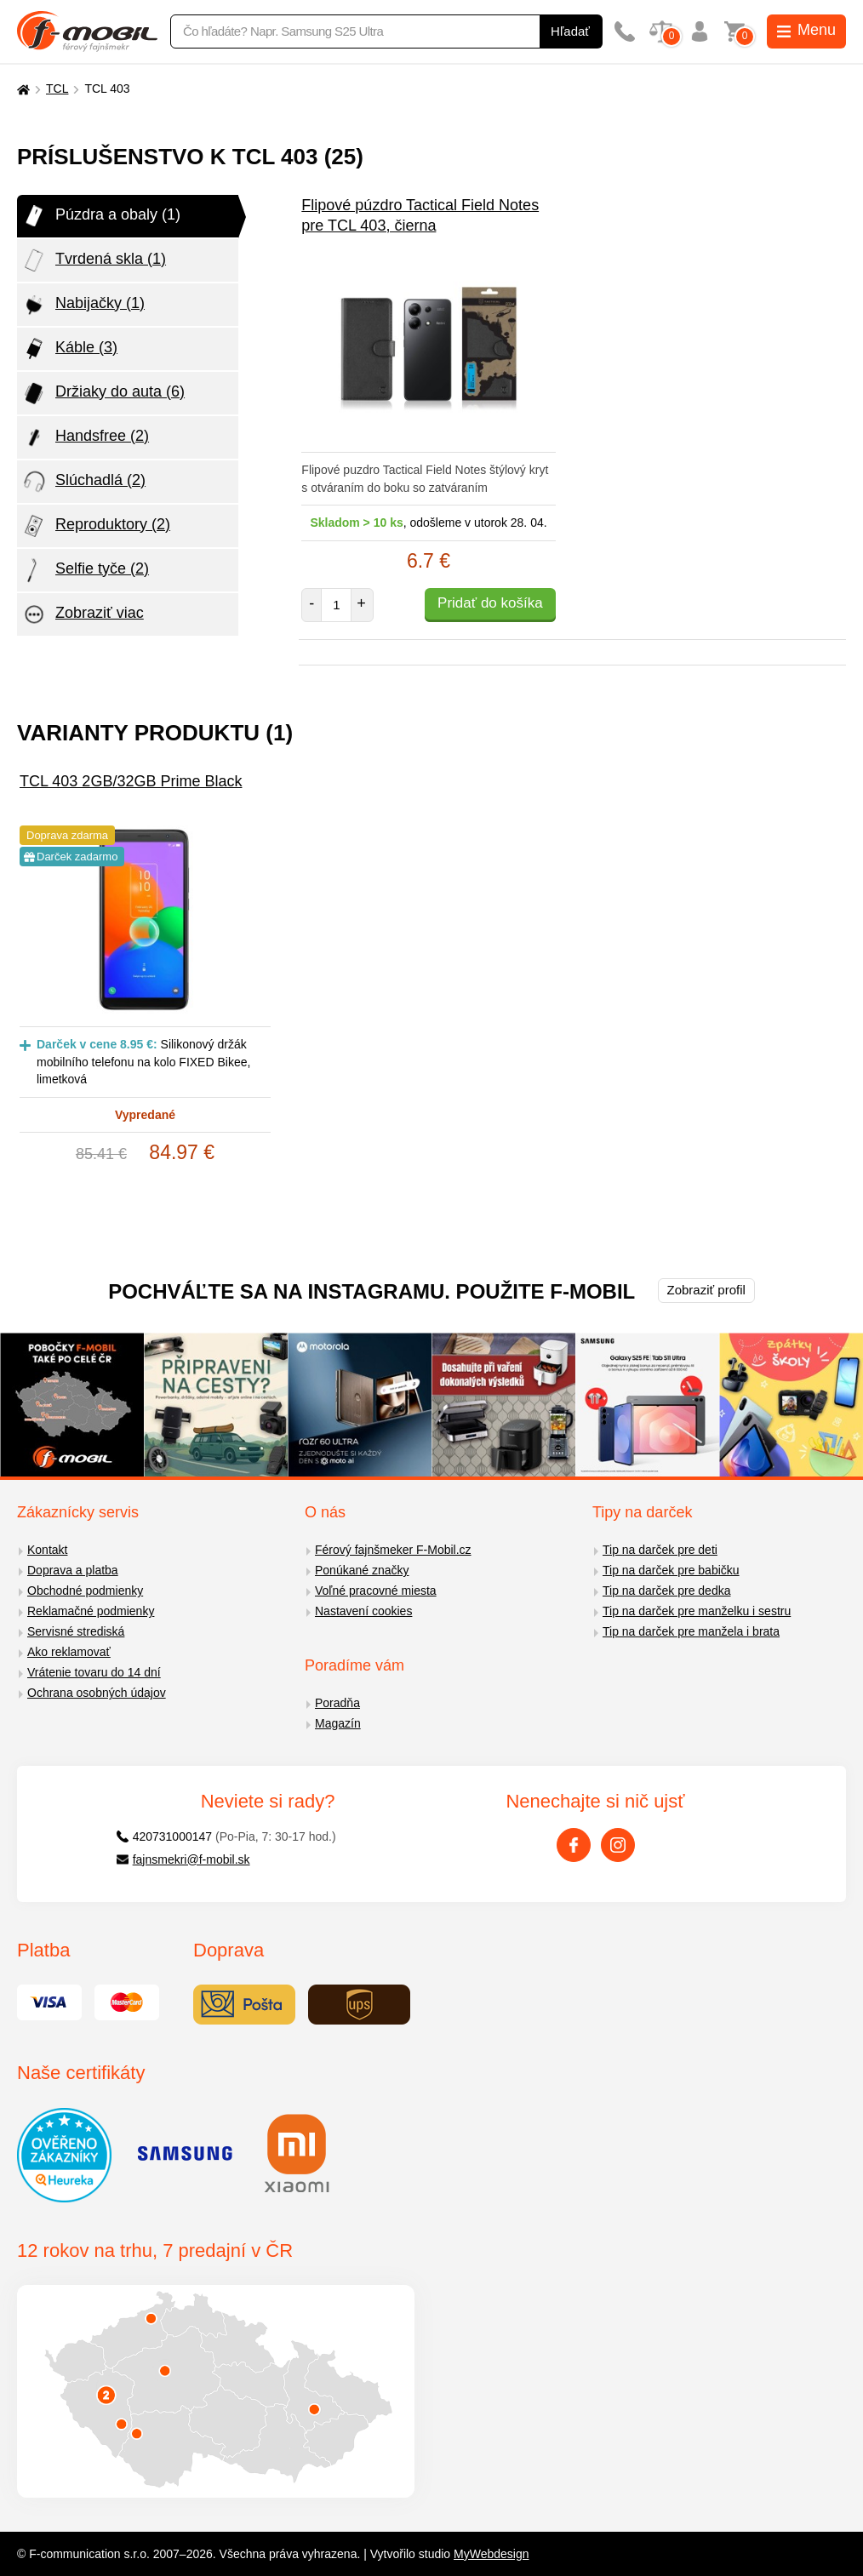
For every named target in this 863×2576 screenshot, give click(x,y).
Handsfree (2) (85, 437)
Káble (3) (69, 349)
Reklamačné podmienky (90, 1611)
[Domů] (21, 89)
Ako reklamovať (69, 1652)
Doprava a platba (72, 1570)
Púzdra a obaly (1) (100, 216)
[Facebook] (574, 1845)
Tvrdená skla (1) (93, 260)
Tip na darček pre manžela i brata (691, 1631)
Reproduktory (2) (95, 526)
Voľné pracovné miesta (376, 1590)
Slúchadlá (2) (83, 481)
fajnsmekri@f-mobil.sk (183, 1859)
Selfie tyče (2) (85, 570)
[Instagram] (618, 1845)
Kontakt (47, 1549)
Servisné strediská (75, 1631)
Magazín (338, 1723)
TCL (57, 88)
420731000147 (164, 1836)
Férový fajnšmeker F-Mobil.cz (393, 1549)
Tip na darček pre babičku (671, 1570)
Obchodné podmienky (85, 1590)
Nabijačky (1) (83, 304)
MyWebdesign (491, 2554)
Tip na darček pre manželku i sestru (697, 1611)
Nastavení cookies (363, 1611)
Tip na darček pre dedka (666, 1590)
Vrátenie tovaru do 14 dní (94, 1672)
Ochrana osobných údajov (96, 1692)
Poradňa (337, 1703)
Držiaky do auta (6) (103, 393)
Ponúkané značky (362, 1570)
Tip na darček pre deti (660, 1549)
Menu (806, 29)
